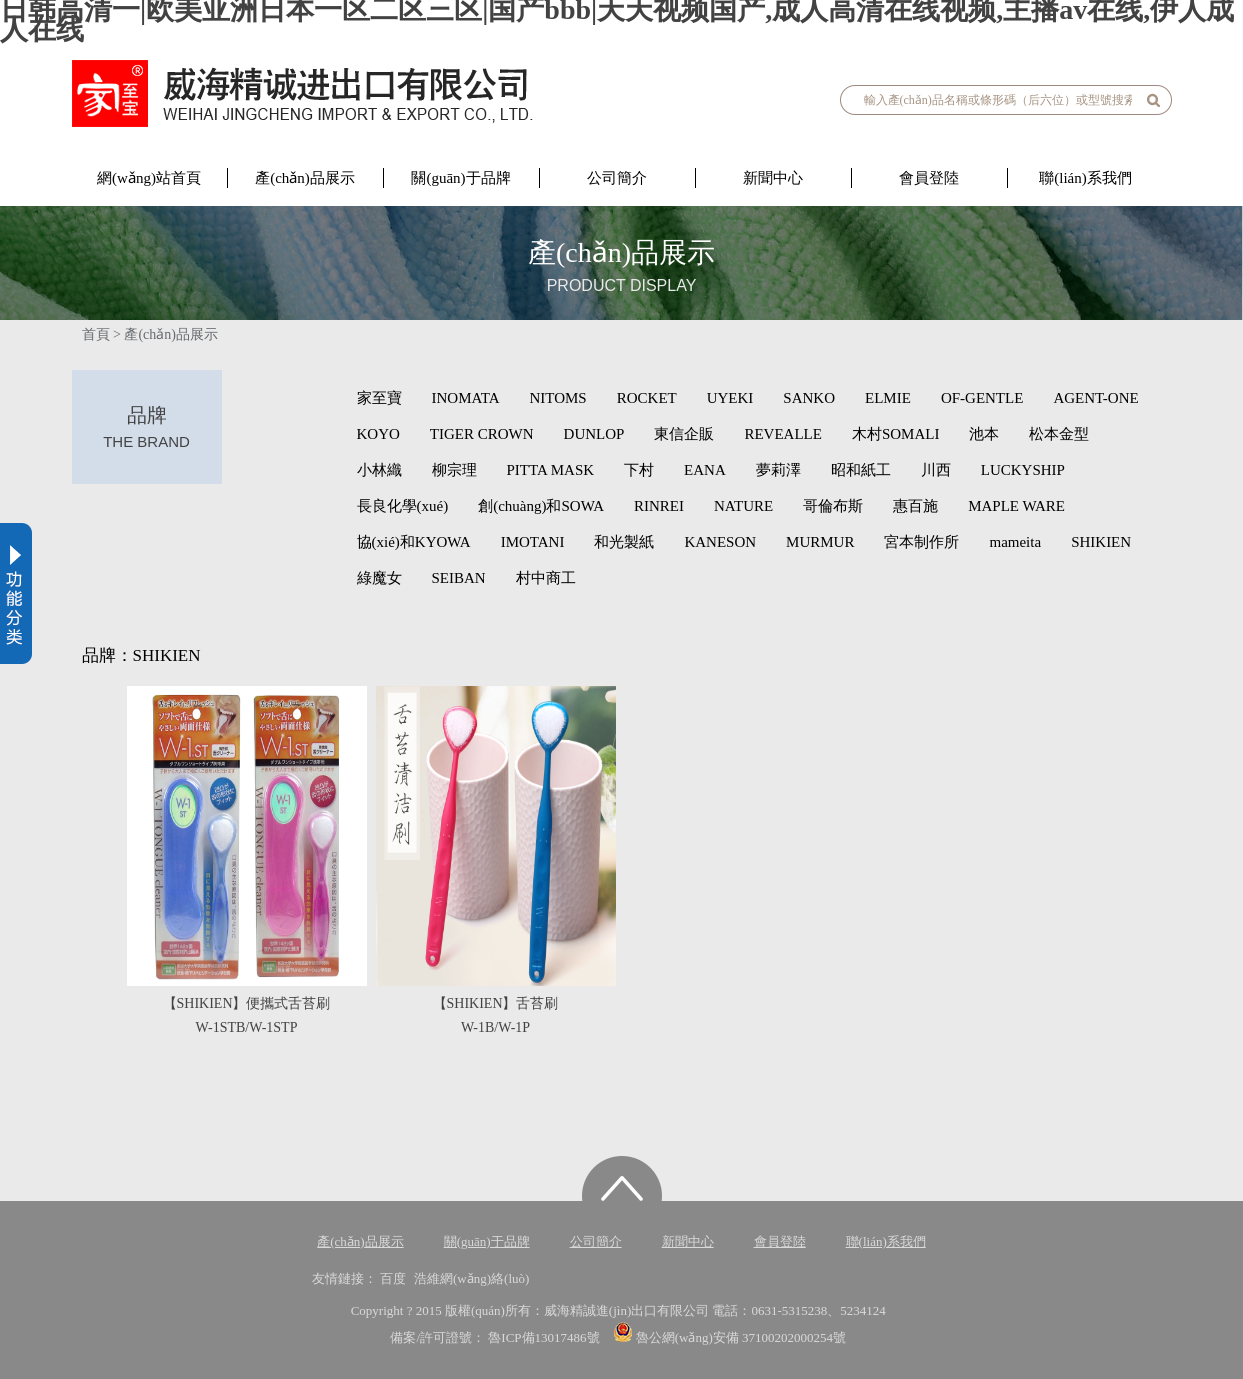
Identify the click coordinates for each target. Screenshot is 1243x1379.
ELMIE (888, 398)
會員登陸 (929, 178)
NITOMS (557, 398)
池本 (984, 434)
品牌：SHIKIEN (141, 655)
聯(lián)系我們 (1085, 178)
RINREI (659, 506)
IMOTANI (533, 542)
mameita (1015, 542)
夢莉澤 (778, 470)
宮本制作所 (921, 542)
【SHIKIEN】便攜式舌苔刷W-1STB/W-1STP (247, 1015)
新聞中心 (773, 178)
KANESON (720, 542)
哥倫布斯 (833, 506)
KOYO (378, 434)
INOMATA (466, 398)
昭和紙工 (861, 470)
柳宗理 (454, 470)
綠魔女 (379, 578)
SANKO (809, 398)
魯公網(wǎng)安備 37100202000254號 (730, 1337)
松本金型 (1059, 434)
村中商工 (546, 578)
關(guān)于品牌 (460, 178)
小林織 (379, 470)
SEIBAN (459, 578)
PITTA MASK (551, 470)
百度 (393, 1278)
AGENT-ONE (1095, 398)
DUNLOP (594, 434)
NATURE (743, 506)
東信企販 (684, 434)
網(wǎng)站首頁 (149, 178)
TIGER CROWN (482, 434)
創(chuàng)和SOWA (541, 506)
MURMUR (820, 542)
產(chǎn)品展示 (305, 178)
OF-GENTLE (982, 398)
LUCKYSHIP (1023, 470)
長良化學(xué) (403, 506)
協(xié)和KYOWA (414, 542)
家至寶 (379, 398)
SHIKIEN (1101, 542)
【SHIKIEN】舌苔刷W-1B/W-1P (496, 1015)
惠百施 (915, 506)
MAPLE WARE (1016, 506)
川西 (936, 470)
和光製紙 (624, 542)
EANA (705, 470)
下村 (639, 470)
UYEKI (730, 398)
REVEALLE (782, 434)
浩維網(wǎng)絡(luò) (471, 1278)
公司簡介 (617, 178)
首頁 (96, 334)
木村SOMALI (896, 434)
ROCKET (647, 398)
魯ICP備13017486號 (545, 1337)
